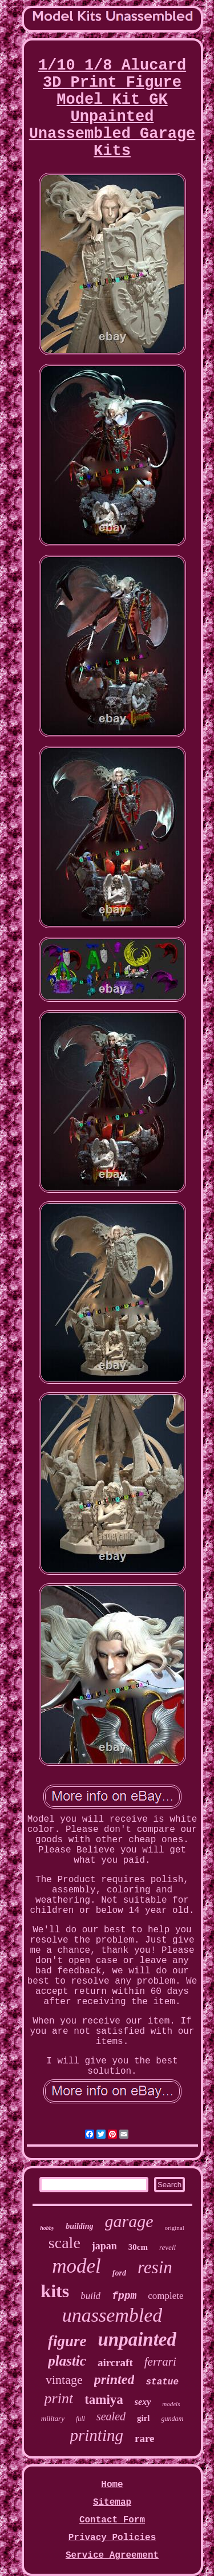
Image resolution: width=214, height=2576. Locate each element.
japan (104, 2246)
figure (67, 2341)
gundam (172, 2419)
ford (119, 2273)
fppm (124, 2296)
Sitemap (112, 2502)
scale (64, 2243)
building (79, 2226)
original (174, 2227)
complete (165, 2295)
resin (155, 2267)
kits (55, 2291)
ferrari (160, 2361)
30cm (138, 2247)
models (171, 2403)
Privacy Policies (112, 2538)
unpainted (137, 2339)
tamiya (103, 2399)
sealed (111, 2416)
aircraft (115, 2362)
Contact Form (112, 2520)
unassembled (112, 2315)
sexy (143, 2402)
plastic (67, 2360)
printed (114, 2379)
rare (144, 2438)
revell (167, 2247)
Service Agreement (112, 2555)
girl (143, 2418)
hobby (47, 2228)
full (80, 2419)
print (59, 2398)
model (76, 2266)
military (52, 2418)
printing (96, 2435)
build (90, 2295)
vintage (64, 2379)
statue (162, 2382)
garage (129, 2221)
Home (112, 2485)
